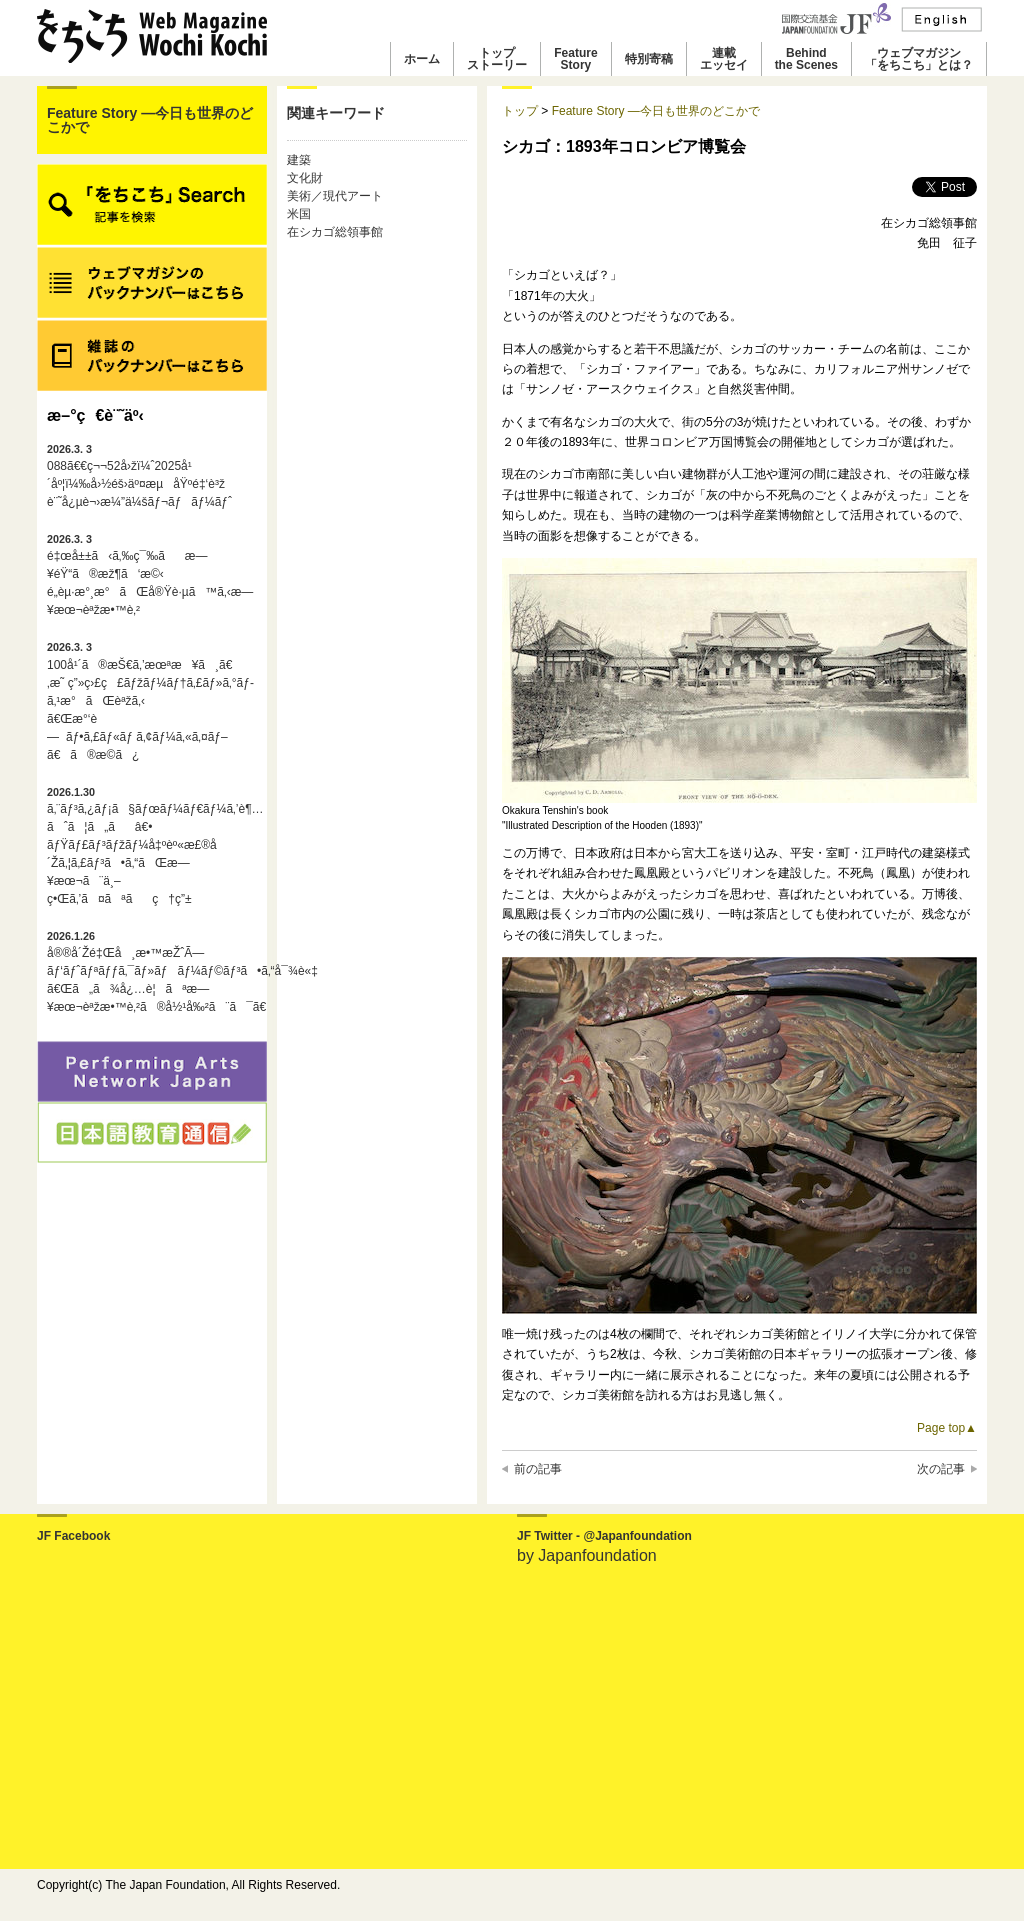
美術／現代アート (335, 196)
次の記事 (941, 1469)
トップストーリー (497, 59)
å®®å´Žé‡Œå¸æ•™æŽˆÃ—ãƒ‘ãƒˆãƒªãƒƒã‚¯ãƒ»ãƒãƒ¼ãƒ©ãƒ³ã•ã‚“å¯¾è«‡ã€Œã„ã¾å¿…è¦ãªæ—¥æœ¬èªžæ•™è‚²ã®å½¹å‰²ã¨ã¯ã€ (152, 972)
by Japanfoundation (587, 1555)
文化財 (305, 178)
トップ (520, 111)
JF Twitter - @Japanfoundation (604, 1536)
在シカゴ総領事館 (335, 232)
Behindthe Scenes (806, 59)
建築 (299, 160)
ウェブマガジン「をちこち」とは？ (919, 59)
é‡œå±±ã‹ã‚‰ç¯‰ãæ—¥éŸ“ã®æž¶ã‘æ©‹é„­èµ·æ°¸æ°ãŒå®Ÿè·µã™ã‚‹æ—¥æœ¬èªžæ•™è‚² (150, 575)
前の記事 (538, 1469)
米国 (299, 214)
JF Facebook (73, 1536)
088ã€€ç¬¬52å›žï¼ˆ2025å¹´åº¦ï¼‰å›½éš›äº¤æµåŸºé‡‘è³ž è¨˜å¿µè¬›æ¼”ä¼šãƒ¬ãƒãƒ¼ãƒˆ (139, 476)
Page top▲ (947, 1428)
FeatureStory (575, 59)
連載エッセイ (724, 59)
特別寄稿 (649, 59)
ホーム (422, 59)
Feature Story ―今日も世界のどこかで (150, 120)
